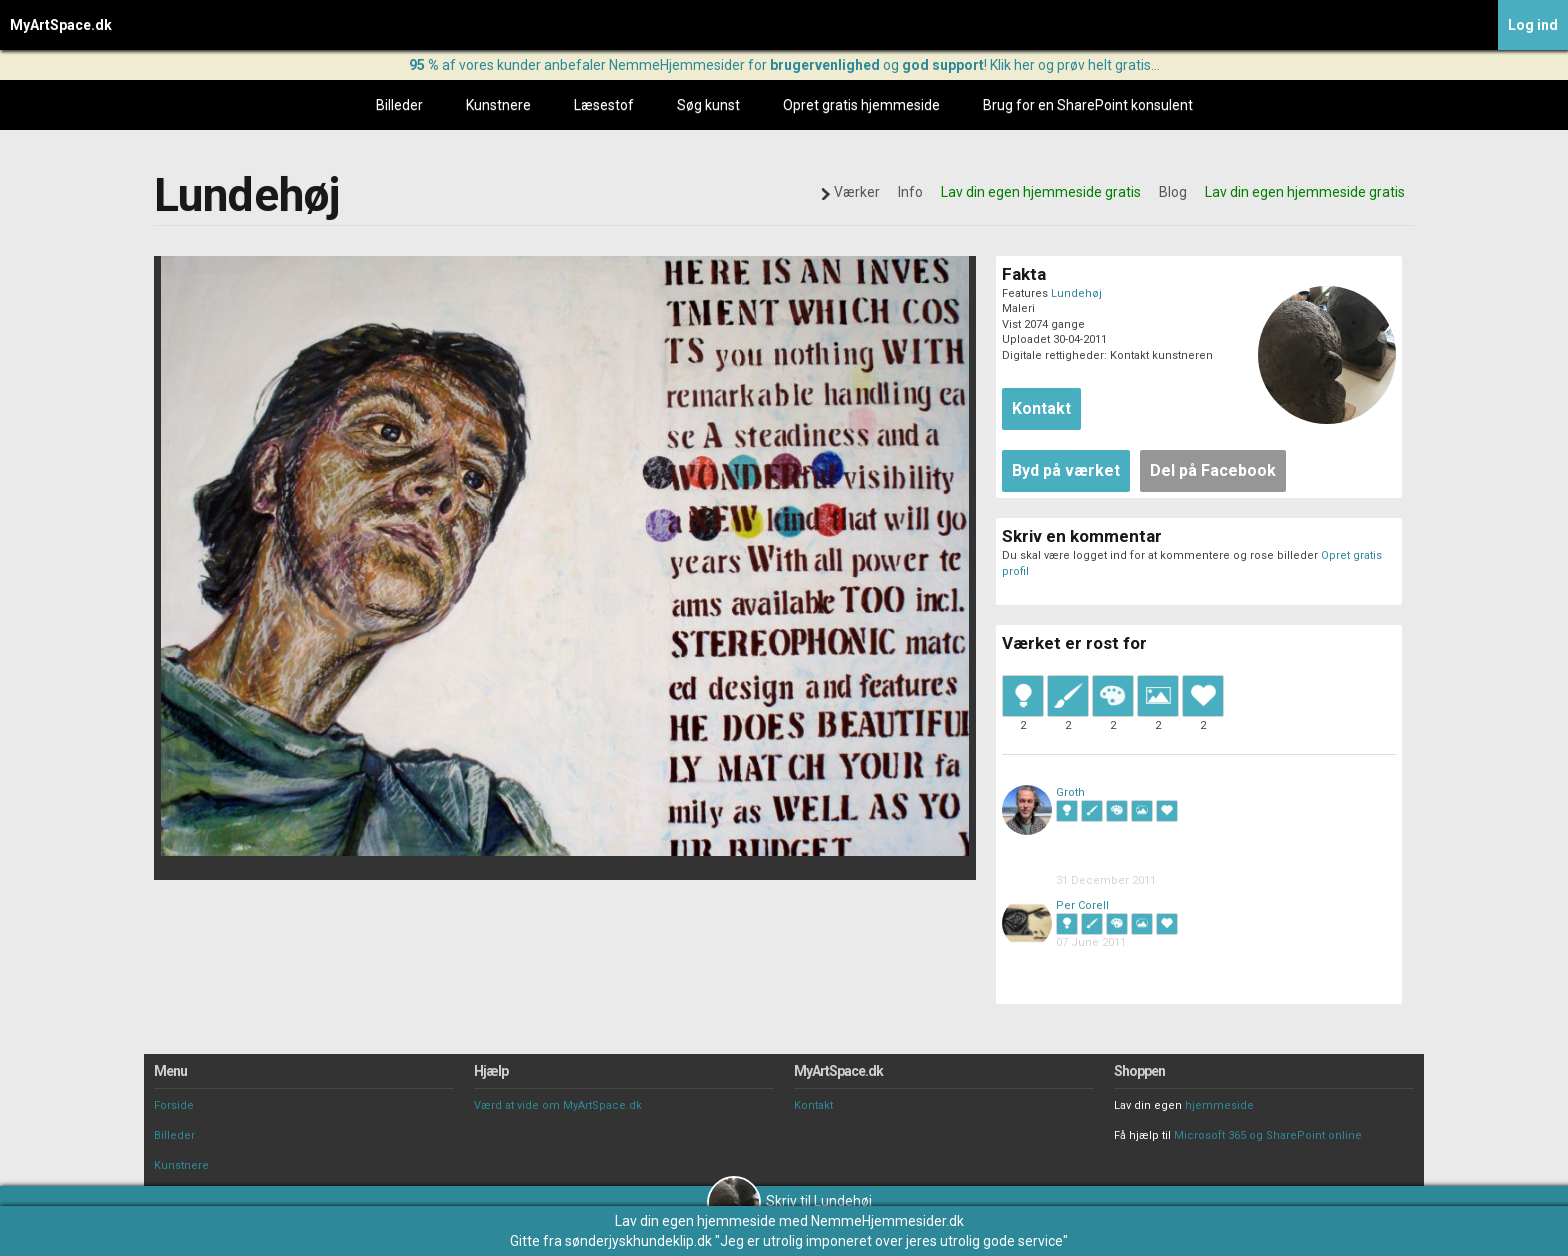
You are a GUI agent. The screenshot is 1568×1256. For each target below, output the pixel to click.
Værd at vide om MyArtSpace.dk (558, 1105)
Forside (174, 1105)
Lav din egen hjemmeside (695, 1221)
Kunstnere (498, 105)
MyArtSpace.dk (61, 25)
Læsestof (604, 105)
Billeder (399, 105)
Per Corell (1082, 905)
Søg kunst (708, 105)
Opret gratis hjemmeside (861, 105)
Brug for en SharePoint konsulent (1088, 105)
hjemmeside (1219, 1105)
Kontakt (813, 1105)
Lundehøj (1076, 293)
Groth (1070, 792)
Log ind (1533, 25)
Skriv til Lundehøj (789, 1201)
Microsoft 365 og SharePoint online (1268, 1135)
